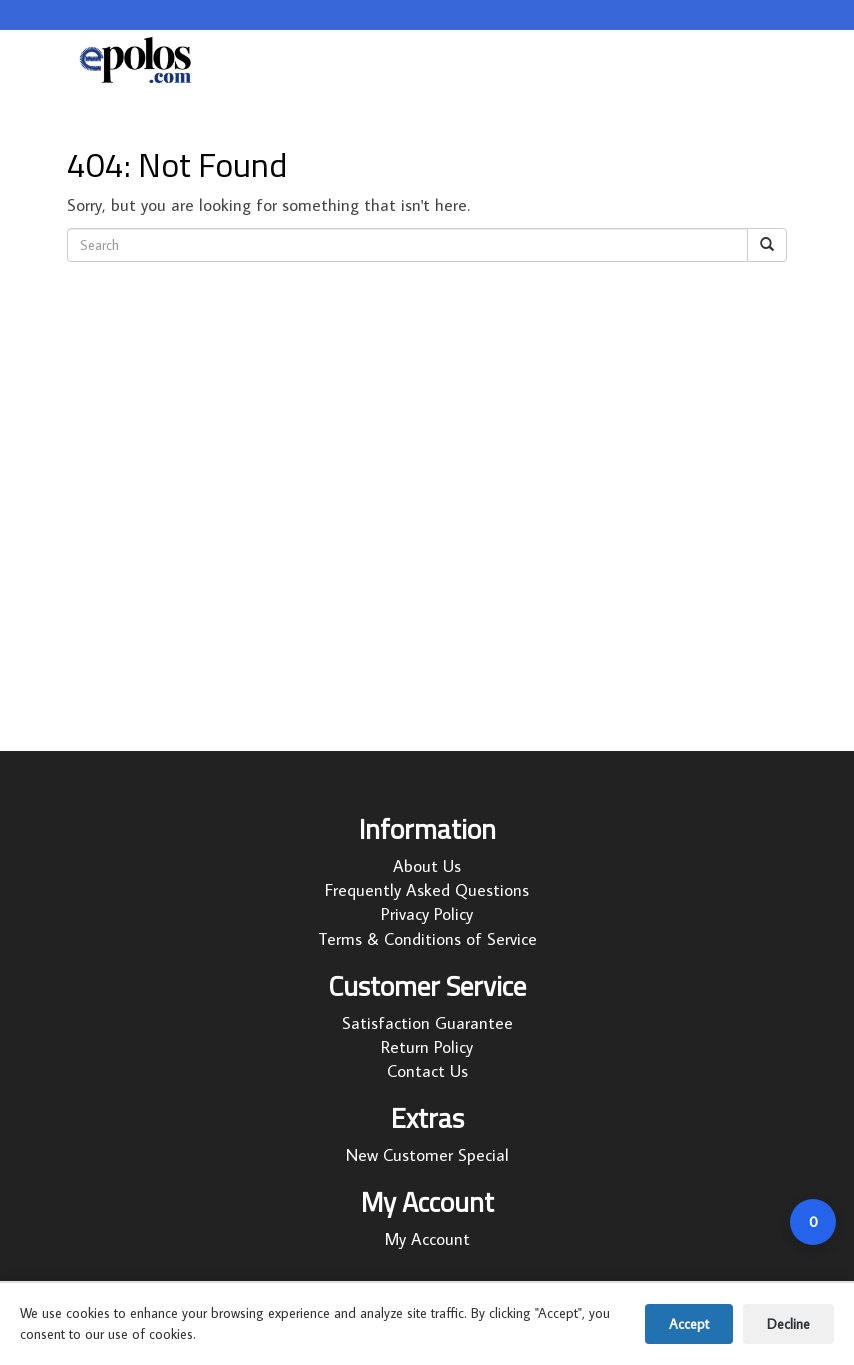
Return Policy (427, 1047)
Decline (788, 1324)
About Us (427, 866)
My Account (427, 1239)
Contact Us (427, 1071)
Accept (689, 1324)
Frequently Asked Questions (427, 890)
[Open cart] (813, 1222)
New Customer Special (427, 1155)
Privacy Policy (427, 914)
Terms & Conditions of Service (427, 939)
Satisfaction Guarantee (427, 1023)
